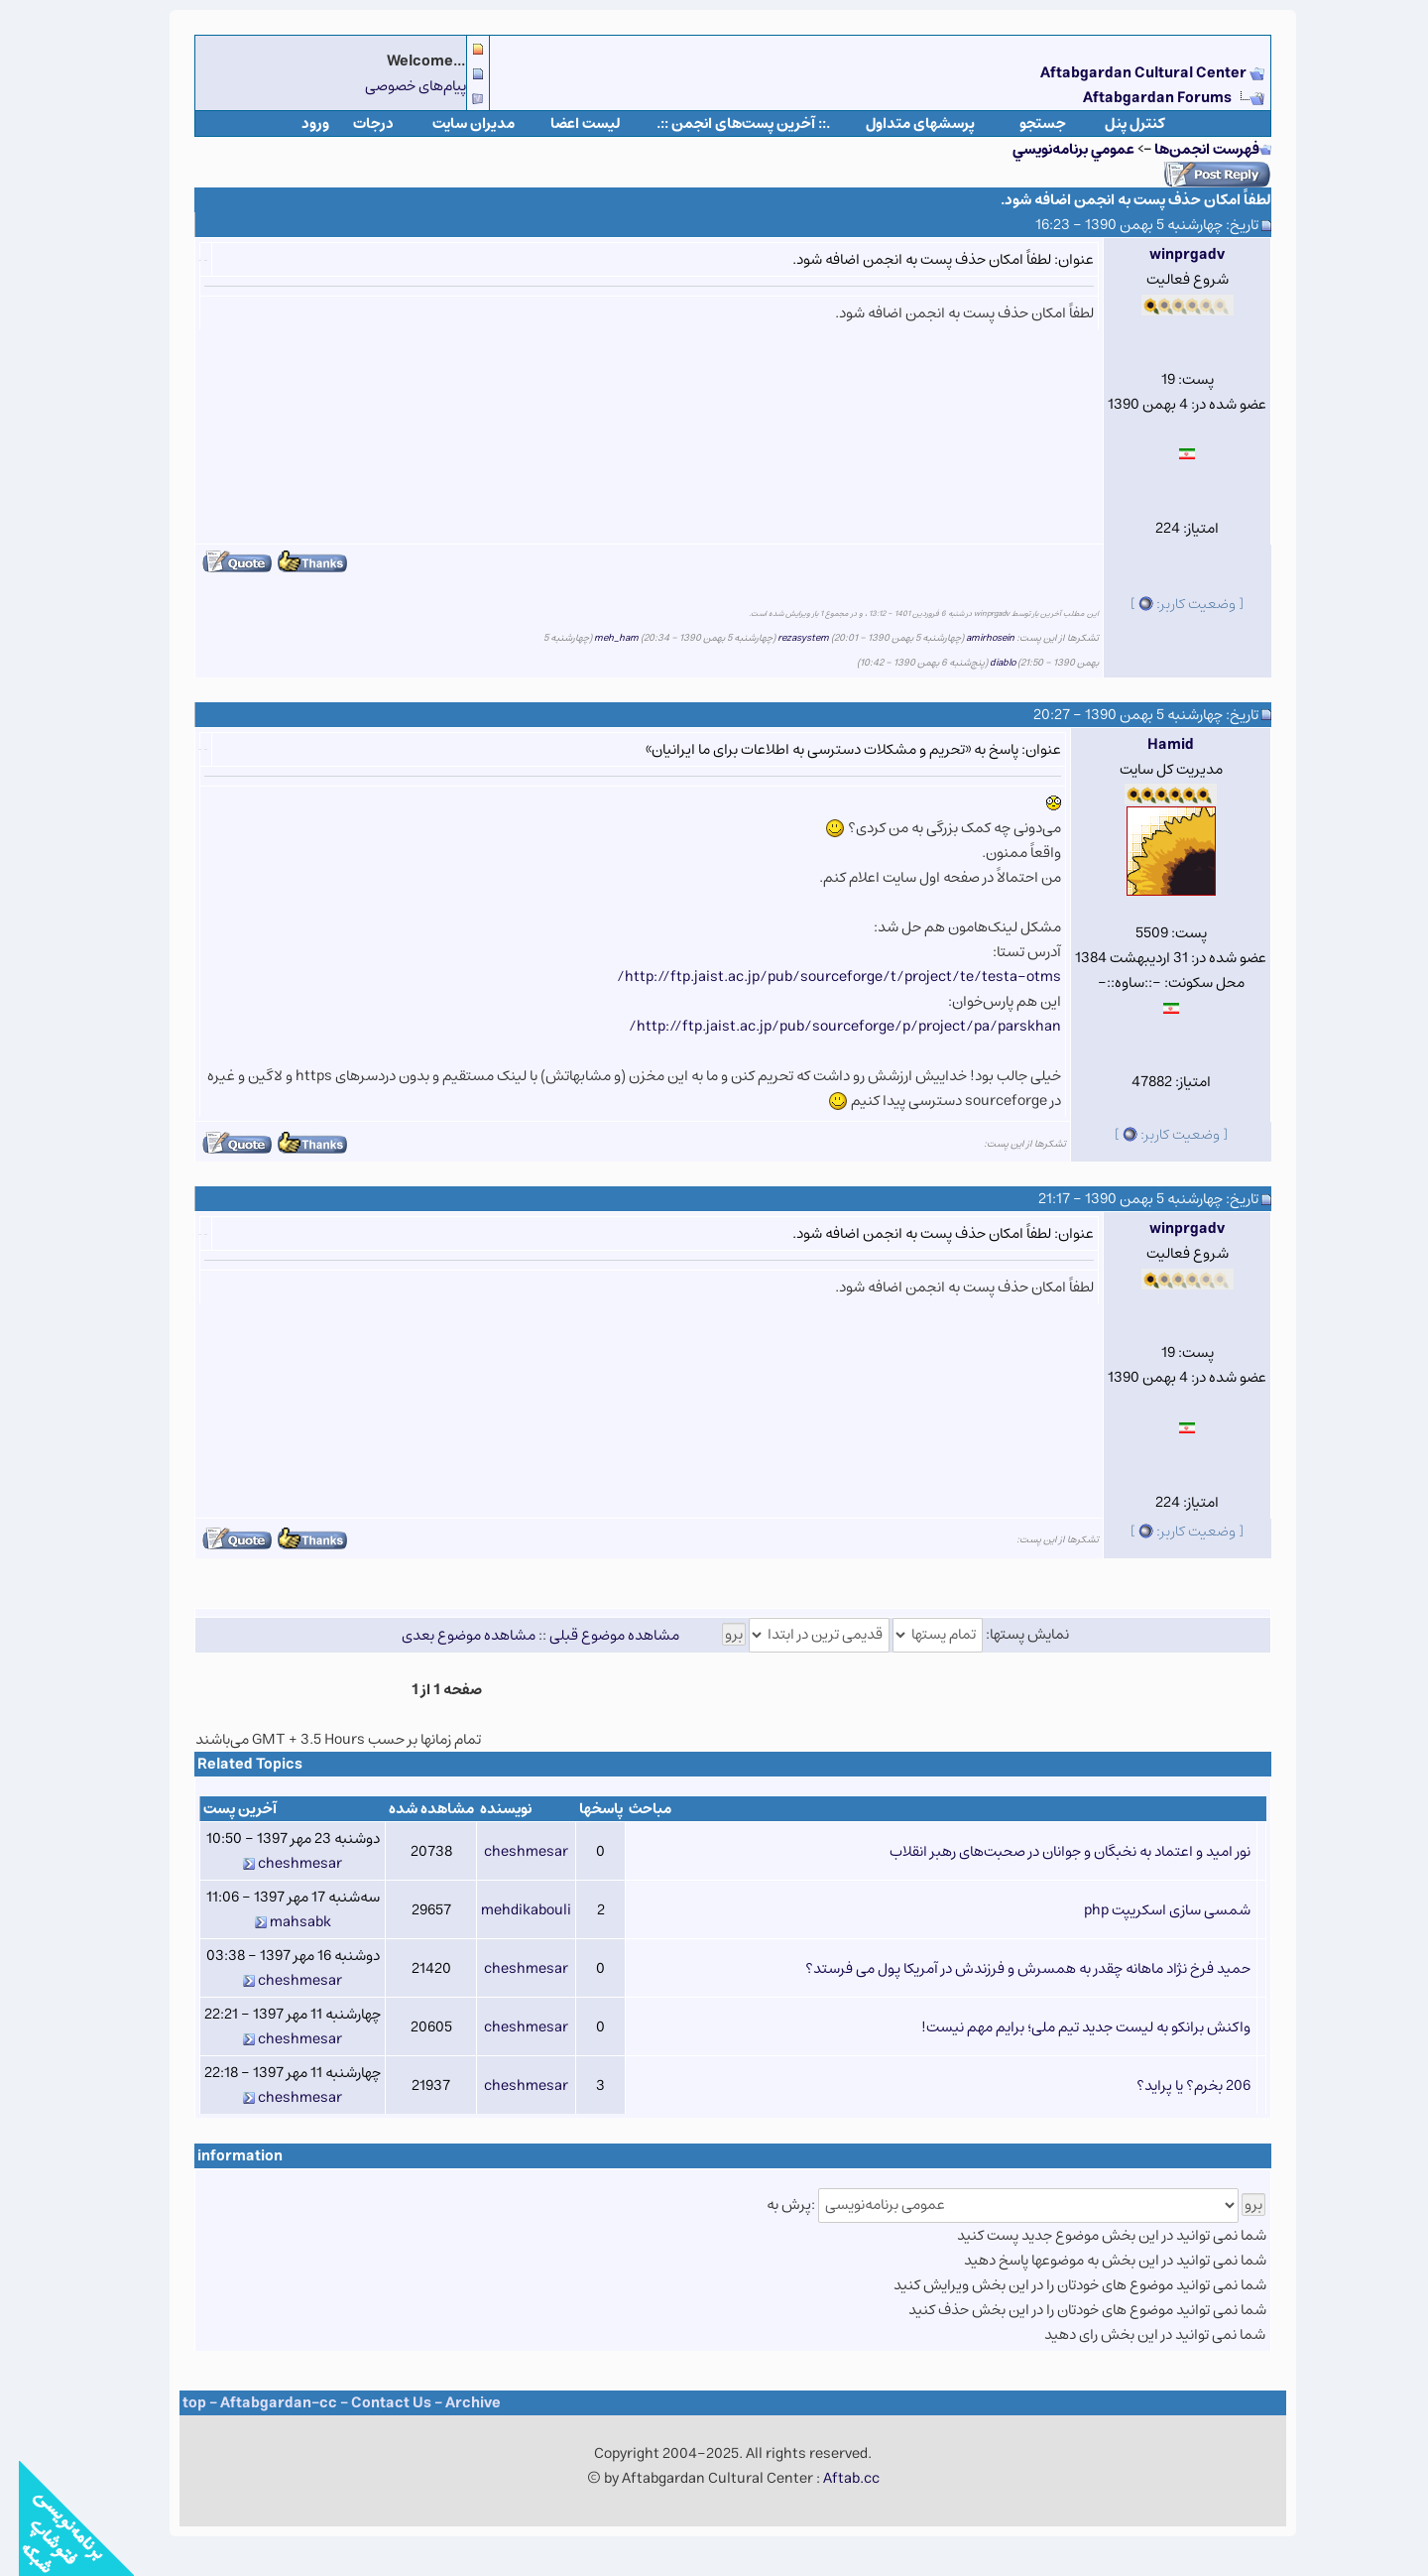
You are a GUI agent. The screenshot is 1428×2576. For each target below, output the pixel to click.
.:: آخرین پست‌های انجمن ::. (724, 123)
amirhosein (971, 638)
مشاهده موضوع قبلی (595, 1634)
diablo (984, 663)
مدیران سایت (455, 123)
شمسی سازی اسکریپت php (1148, 1910)
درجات (354, 123)
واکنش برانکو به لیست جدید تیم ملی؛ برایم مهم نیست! (1067, 2027)
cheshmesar (507, 1851)
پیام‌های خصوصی (396, 85)
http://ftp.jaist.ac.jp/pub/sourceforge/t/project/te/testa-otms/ (820, 976)
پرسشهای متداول (901, 123)
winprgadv (1168, 254)
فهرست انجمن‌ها (1188, 149)
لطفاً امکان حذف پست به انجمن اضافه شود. (1117, 199)
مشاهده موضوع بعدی (450, 1634)
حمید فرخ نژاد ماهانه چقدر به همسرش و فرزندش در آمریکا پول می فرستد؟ (1009, 1968)
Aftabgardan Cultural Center (1126, 73)
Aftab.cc (832, 2478)
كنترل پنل (1116, 123)
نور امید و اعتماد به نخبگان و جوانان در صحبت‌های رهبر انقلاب (1051, 1851)
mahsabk (281, 1921)
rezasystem (784, 638)
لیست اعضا (567, 123)
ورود (296, 123)
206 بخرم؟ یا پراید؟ (1175, 2085)
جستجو (1024, 123)
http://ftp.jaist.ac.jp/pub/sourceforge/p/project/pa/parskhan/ (826, 1026)
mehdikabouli (507, 1910)
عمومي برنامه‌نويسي (1055, 149)
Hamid (1152, 744)
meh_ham (597, 638)
